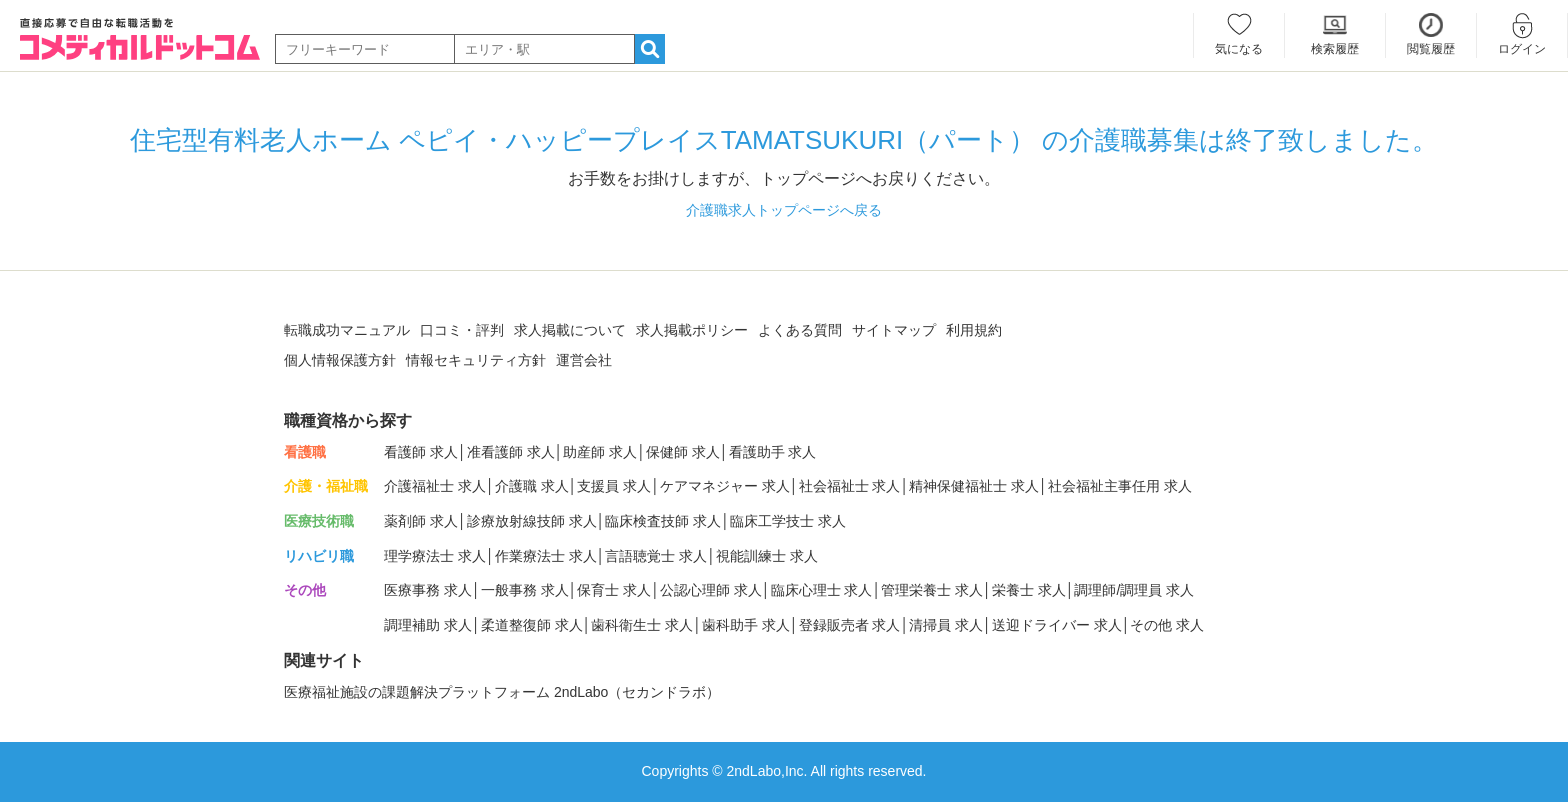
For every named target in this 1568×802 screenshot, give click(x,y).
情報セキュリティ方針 (476, 360)
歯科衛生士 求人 (642, 625)
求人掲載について (570, 330)
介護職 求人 (532, 486)
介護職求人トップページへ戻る (784, 210)
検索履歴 (1335, 49)
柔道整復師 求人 (532, 625)
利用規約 (974, 330)
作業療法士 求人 (546, 556)
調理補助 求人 (428, 625)
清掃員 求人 (946, 625)
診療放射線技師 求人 (532, 521)
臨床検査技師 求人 (663, 521)
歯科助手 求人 (746, 625)
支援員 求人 (614, 486)
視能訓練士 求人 (767, 556)
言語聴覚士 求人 (656, 556)
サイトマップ (894, 330)
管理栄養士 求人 (932, 590)
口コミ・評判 (462, 330)
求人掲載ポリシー (692, 330)
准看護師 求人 (511, 452)
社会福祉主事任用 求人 (1120, 486)
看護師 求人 (421, 452)
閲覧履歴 (1431, 49)
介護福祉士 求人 (435, 486)
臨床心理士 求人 (822, 590)
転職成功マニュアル (347, 330)
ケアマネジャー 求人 (725, 486)
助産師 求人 (600, 452)
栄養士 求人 (1029, 590)
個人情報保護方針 (340, 360)
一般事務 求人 (525, 590)
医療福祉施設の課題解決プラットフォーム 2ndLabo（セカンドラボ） (502, 692)
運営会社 (584, 360)
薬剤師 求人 (421, 521)
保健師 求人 (683, 452)
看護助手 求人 (773, 452)
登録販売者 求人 (850, 625)
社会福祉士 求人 (850, 486)
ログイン (1522, 49)
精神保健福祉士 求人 (974, 486)
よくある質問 (800, 330)
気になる (1239, 49)
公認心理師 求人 (711, 590)
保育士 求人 (614, 590)
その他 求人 (1167, 625)
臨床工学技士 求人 (788, 521)
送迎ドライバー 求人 (1057, 625)
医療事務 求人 (428, 590)
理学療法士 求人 (435, 556)
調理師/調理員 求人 (1134, 590)
